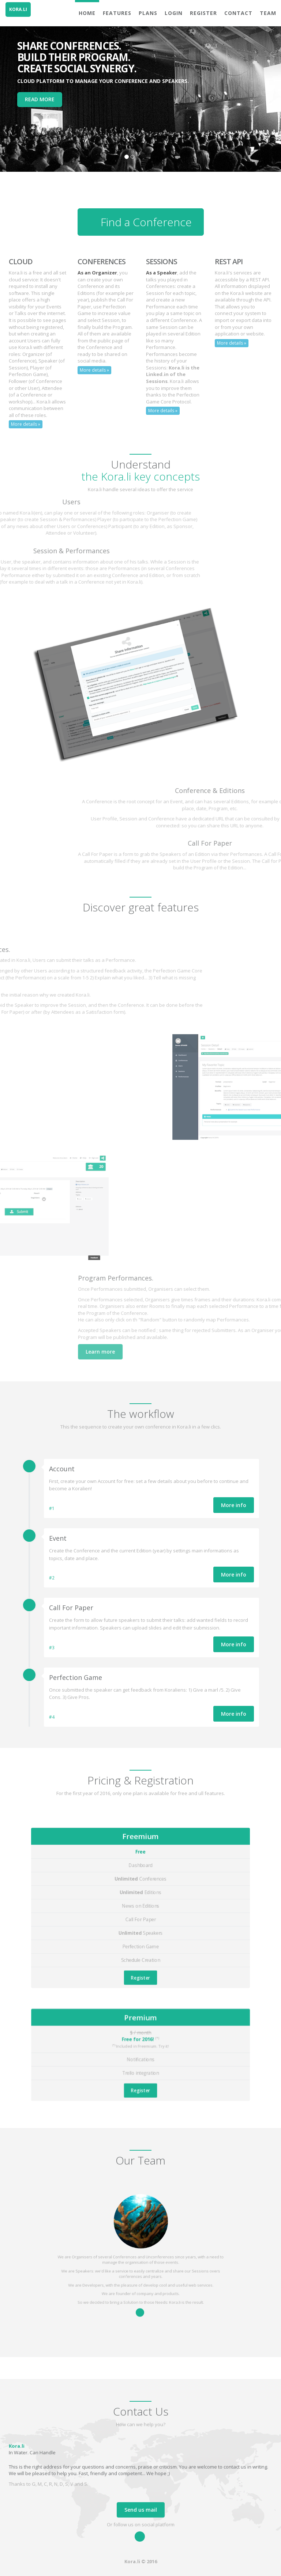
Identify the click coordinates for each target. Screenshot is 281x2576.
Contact (238, 13)
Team (268, 13)
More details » (25, 424)
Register (203, 13)
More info (233, 1505)
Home (87, 13)
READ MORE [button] (40, 99)
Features (117, 13)
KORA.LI (18, 9)
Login (174, 13)
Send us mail (140, 2509)
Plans (148, 13)
